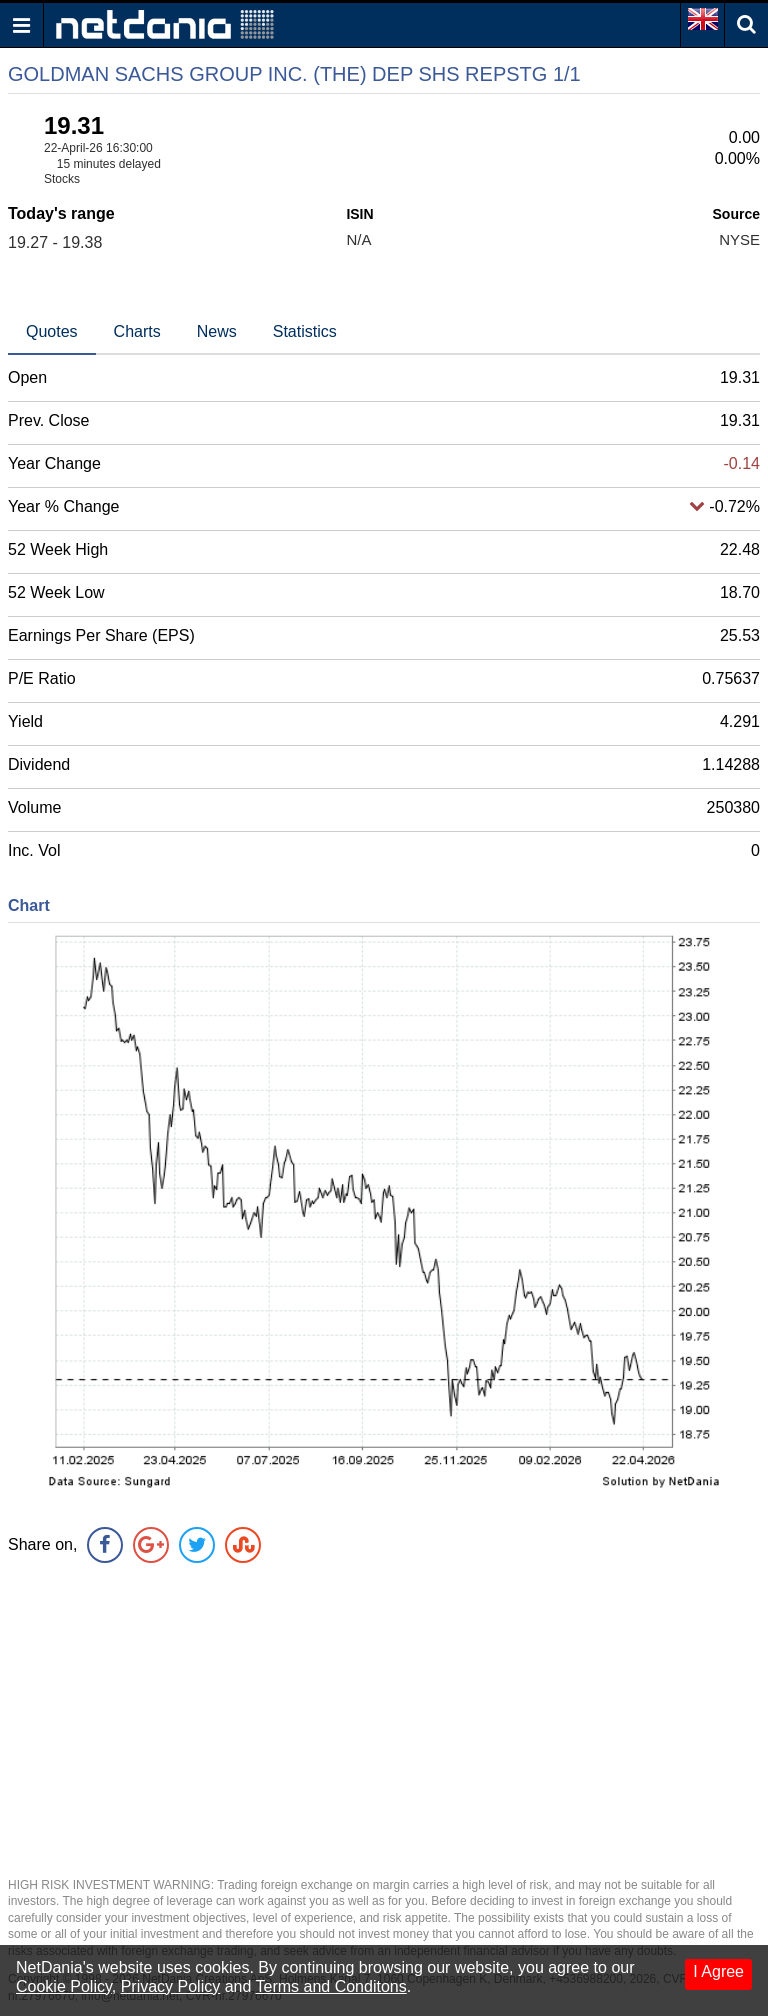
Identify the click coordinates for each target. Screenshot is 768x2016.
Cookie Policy (64, 1986)
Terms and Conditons (331, 1986)
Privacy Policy (171, 1986)
